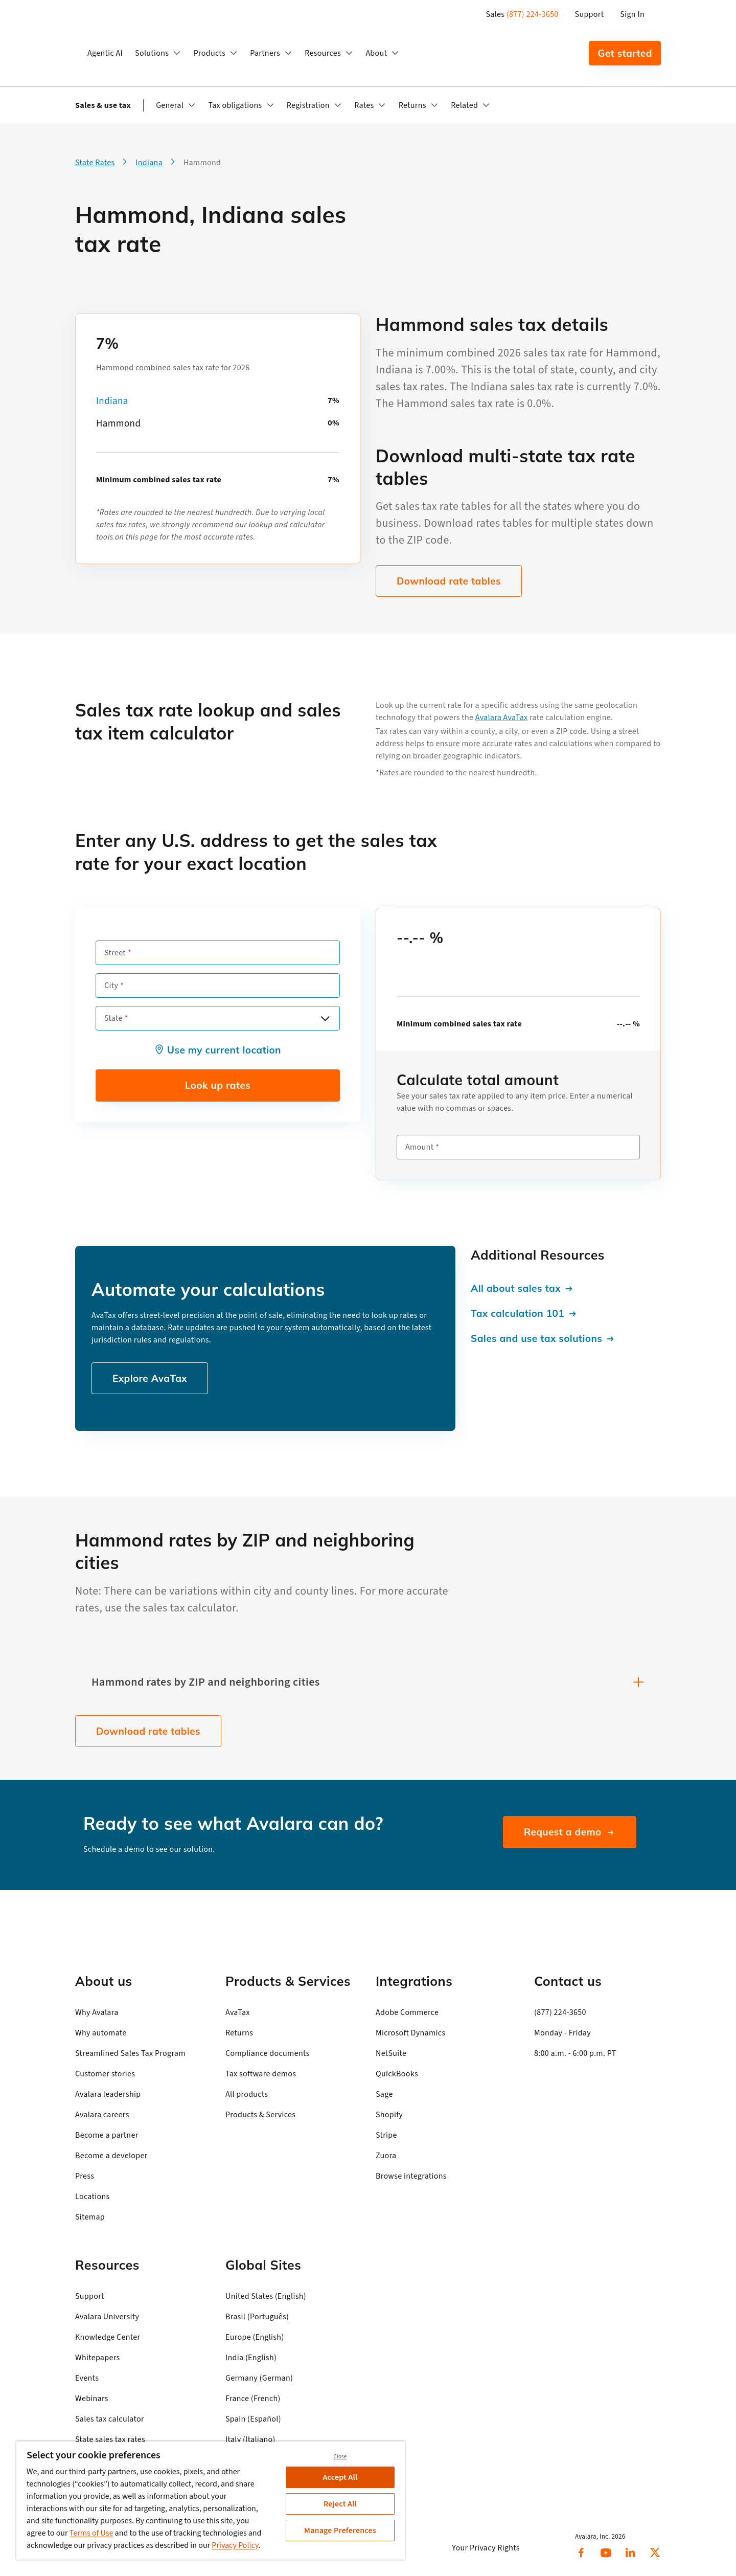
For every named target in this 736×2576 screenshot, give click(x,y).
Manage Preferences (340, 2530)
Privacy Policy (235, 2545)
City (111, 985)
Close (340, 2456)
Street (115, 952)
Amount (419, 1147)
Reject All (340, 2504)
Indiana (112, 401)
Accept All (340, 2477)
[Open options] (325, 1018)
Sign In (632, 14)
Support (589, 14)
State (113, 1018)
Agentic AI (105, 53)
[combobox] (218, 1018)
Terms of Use (91, 2533)
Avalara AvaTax (501, 717)
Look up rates (217, 1085)
